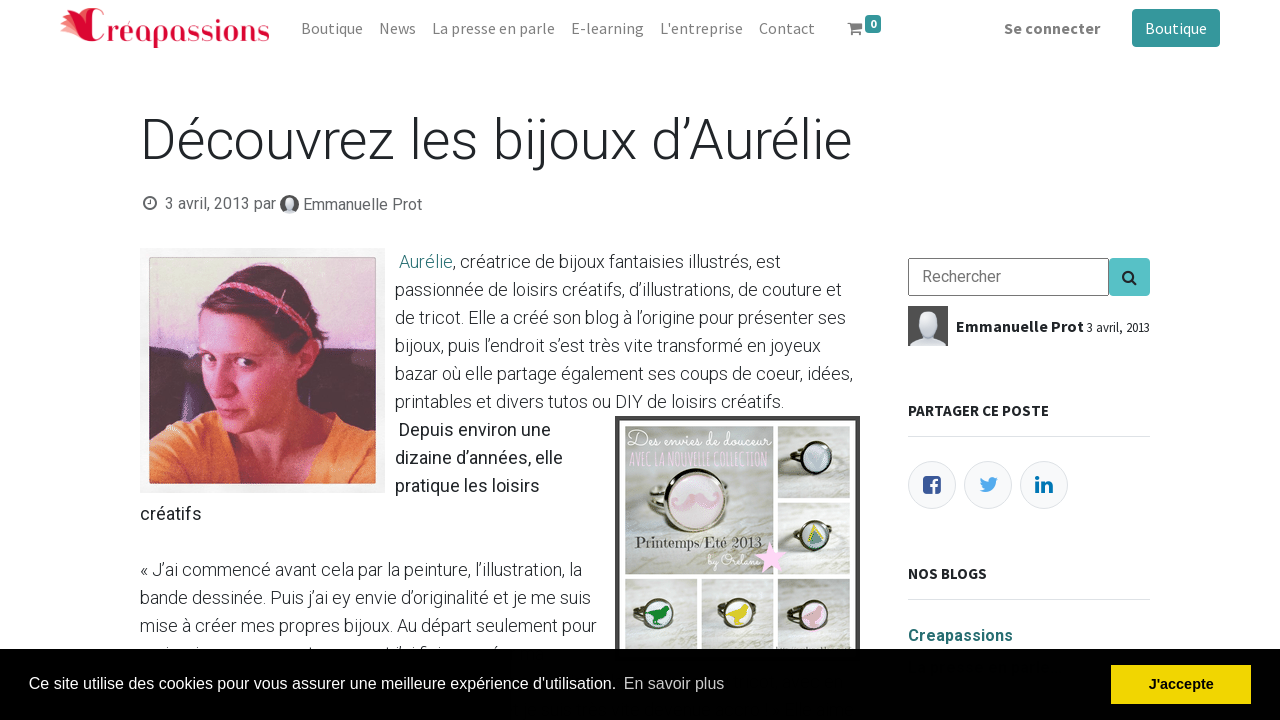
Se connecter (1052, 28)
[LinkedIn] (1044, 485)
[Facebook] (932, 485)
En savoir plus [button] (674, 683)
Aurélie (426, 261)
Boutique (1176, 28)
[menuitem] (332, 28)
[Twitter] (988, 485)
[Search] (1129, 277)
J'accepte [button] (1181, 684)
